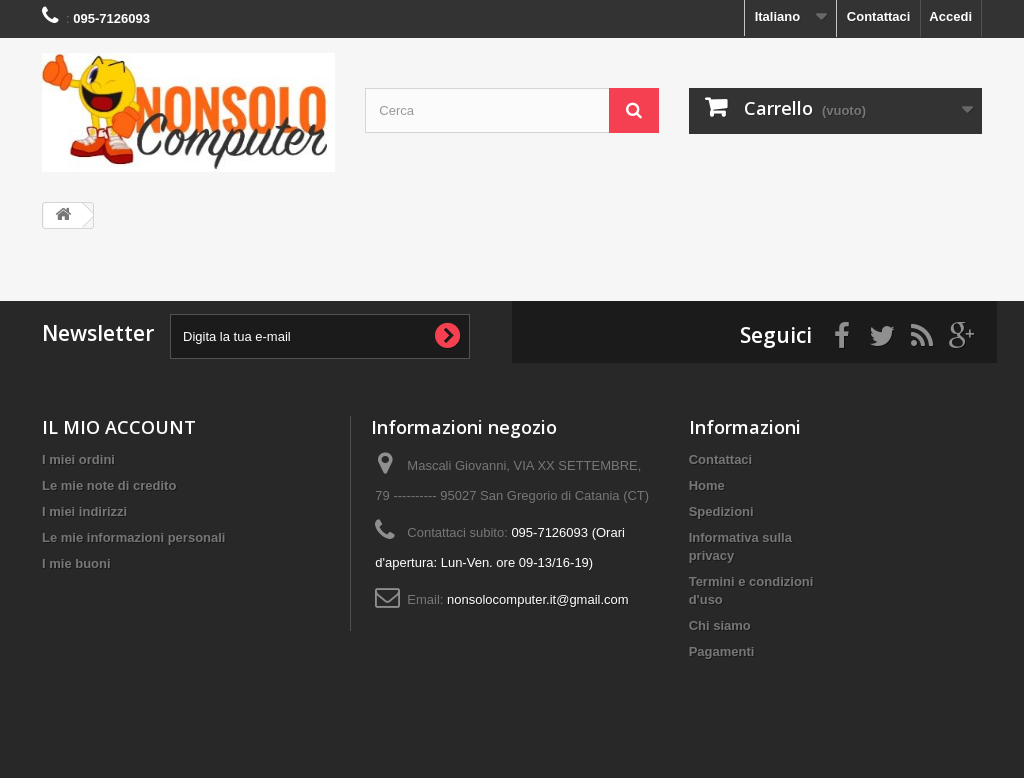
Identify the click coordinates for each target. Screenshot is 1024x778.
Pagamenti (722, 651)
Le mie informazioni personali (133, 537)
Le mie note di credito (109, 485)
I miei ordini (78, 459)
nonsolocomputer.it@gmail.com (538, 599)
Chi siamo (720, 625)
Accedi (950, 16)
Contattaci (879, 16)
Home (707, 485)
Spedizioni (721, 511)
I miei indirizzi (84, 511)
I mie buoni (76, 563)
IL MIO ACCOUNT (119, 427)
